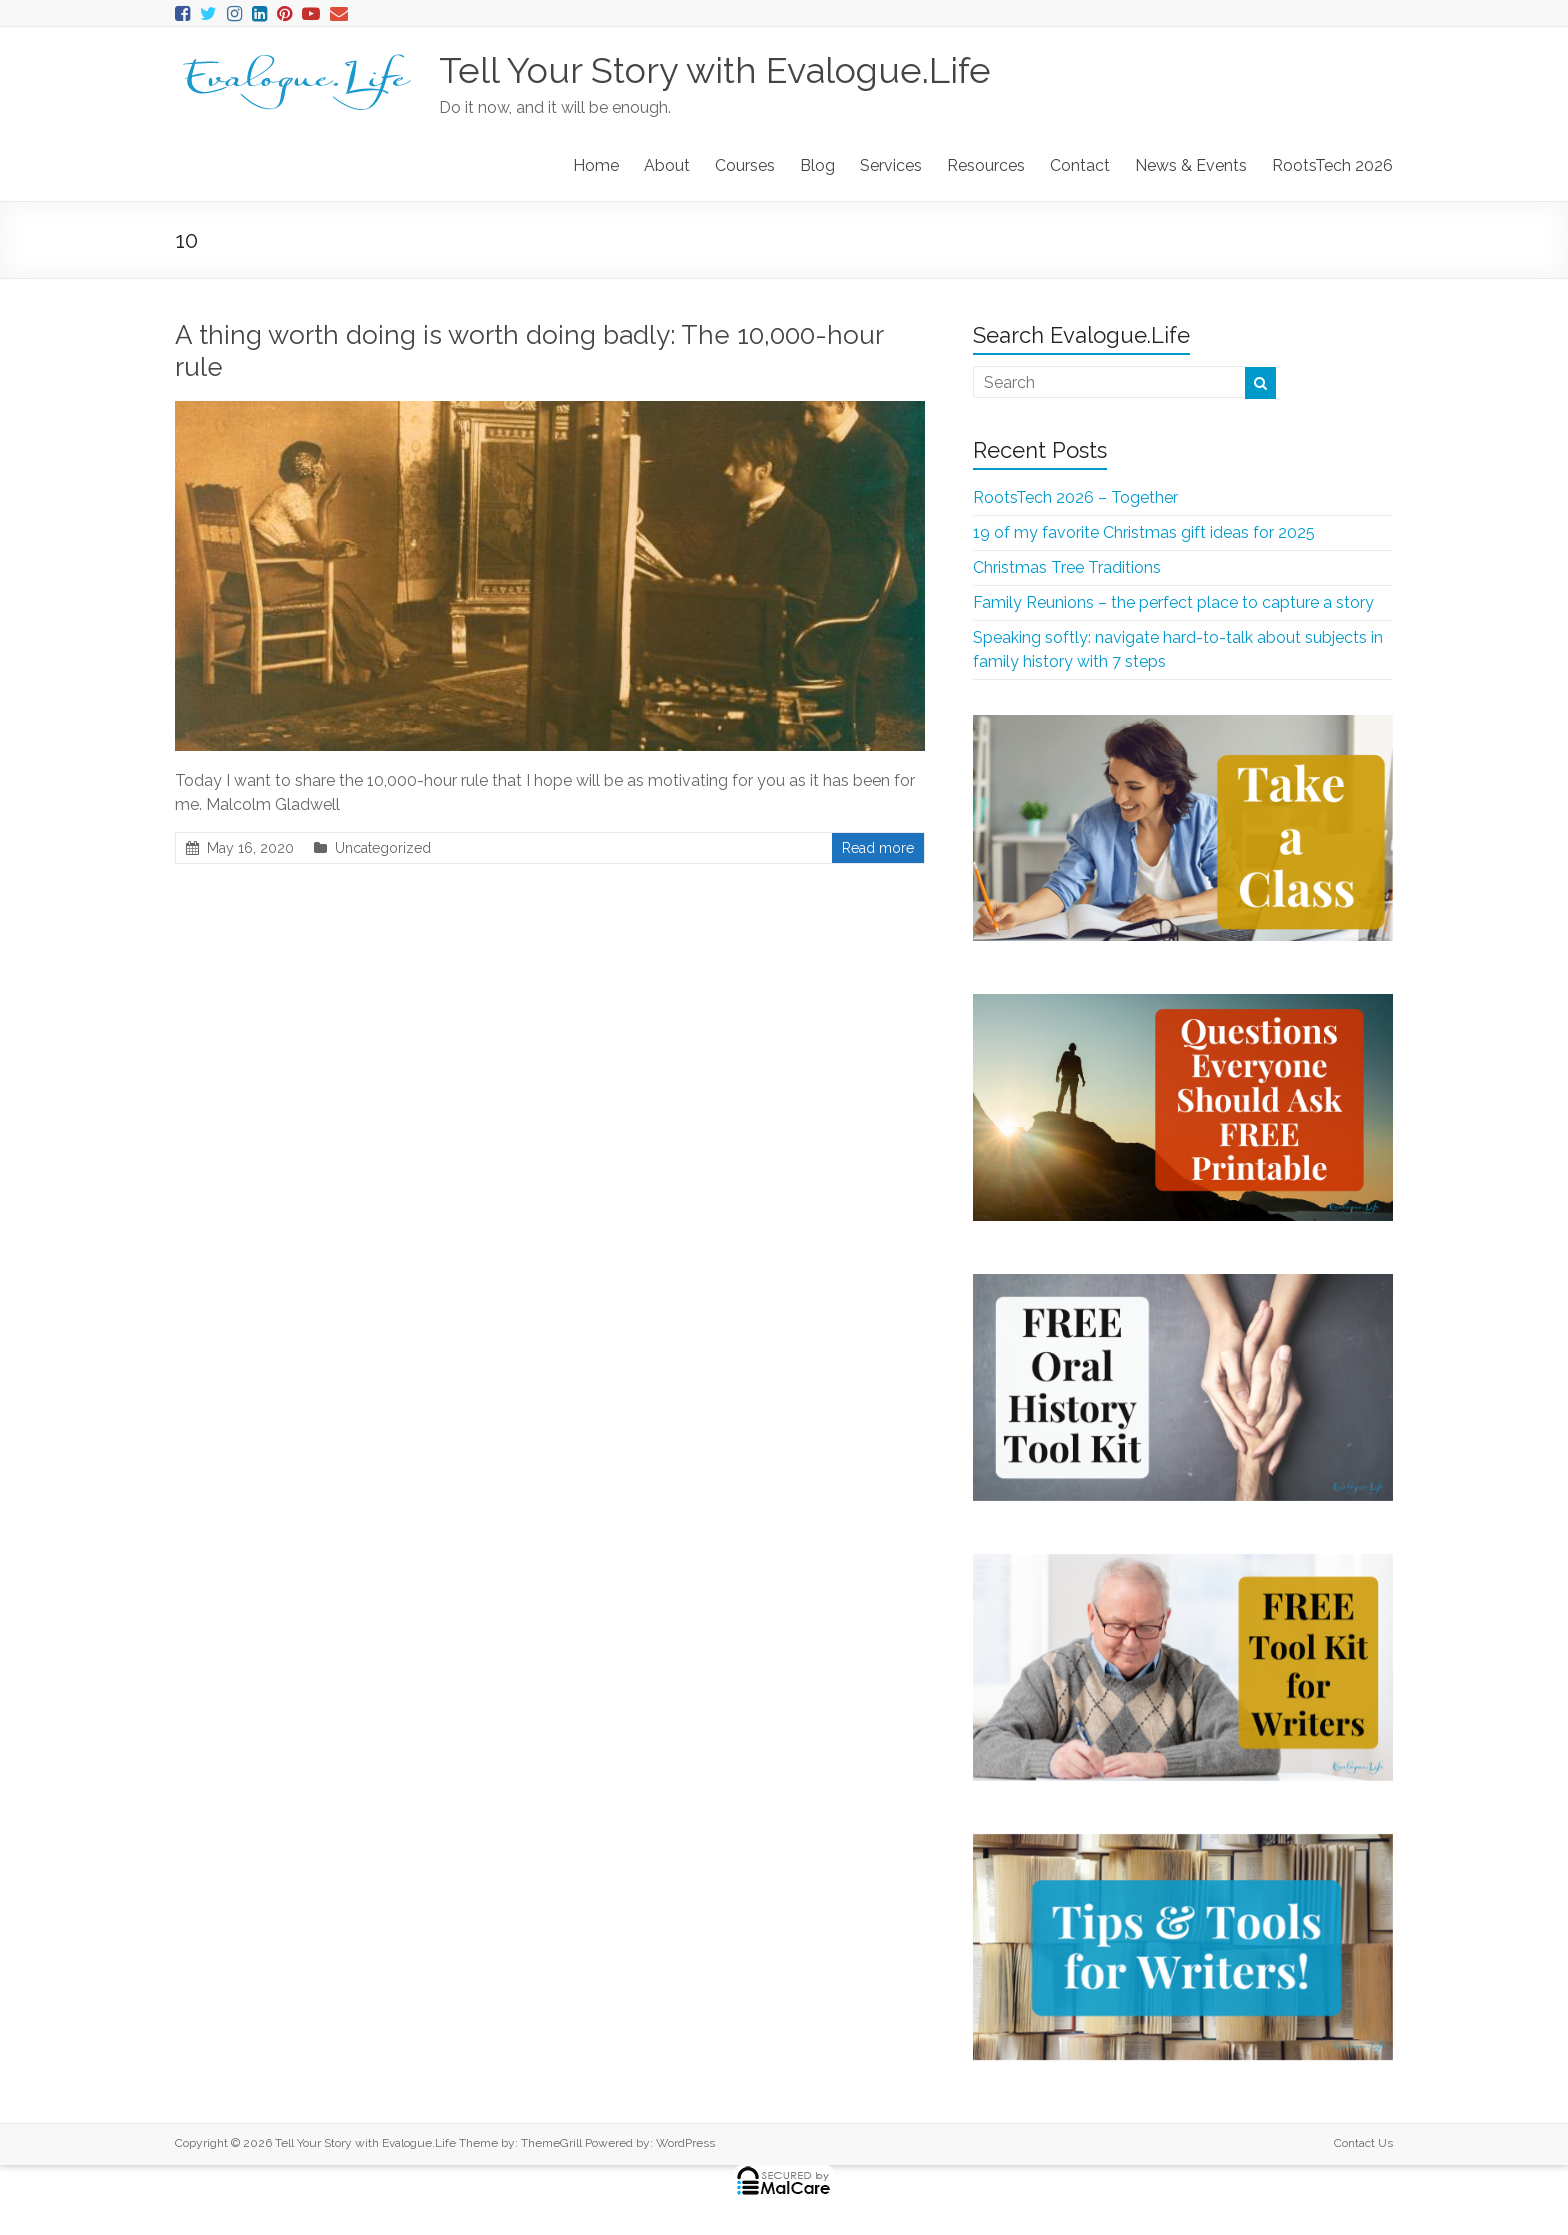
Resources (986, 165)
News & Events (1191, 165)
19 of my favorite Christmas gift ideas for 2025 (1144, 532)
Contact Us (1363, 2143)
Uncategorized (383, 848)
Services (891, 165)
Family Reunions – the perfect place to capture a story (1173, 602)
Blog (817, 165)
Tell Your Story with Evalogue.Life (715, 70)
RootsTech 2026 (1332, 165)
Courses (745, 165)
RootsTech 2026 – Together (1075, 497)
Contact (1080, 165)
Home (596, 165)
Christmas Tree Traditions (1067, 567)
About (667, 165)
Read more (878, 848)
